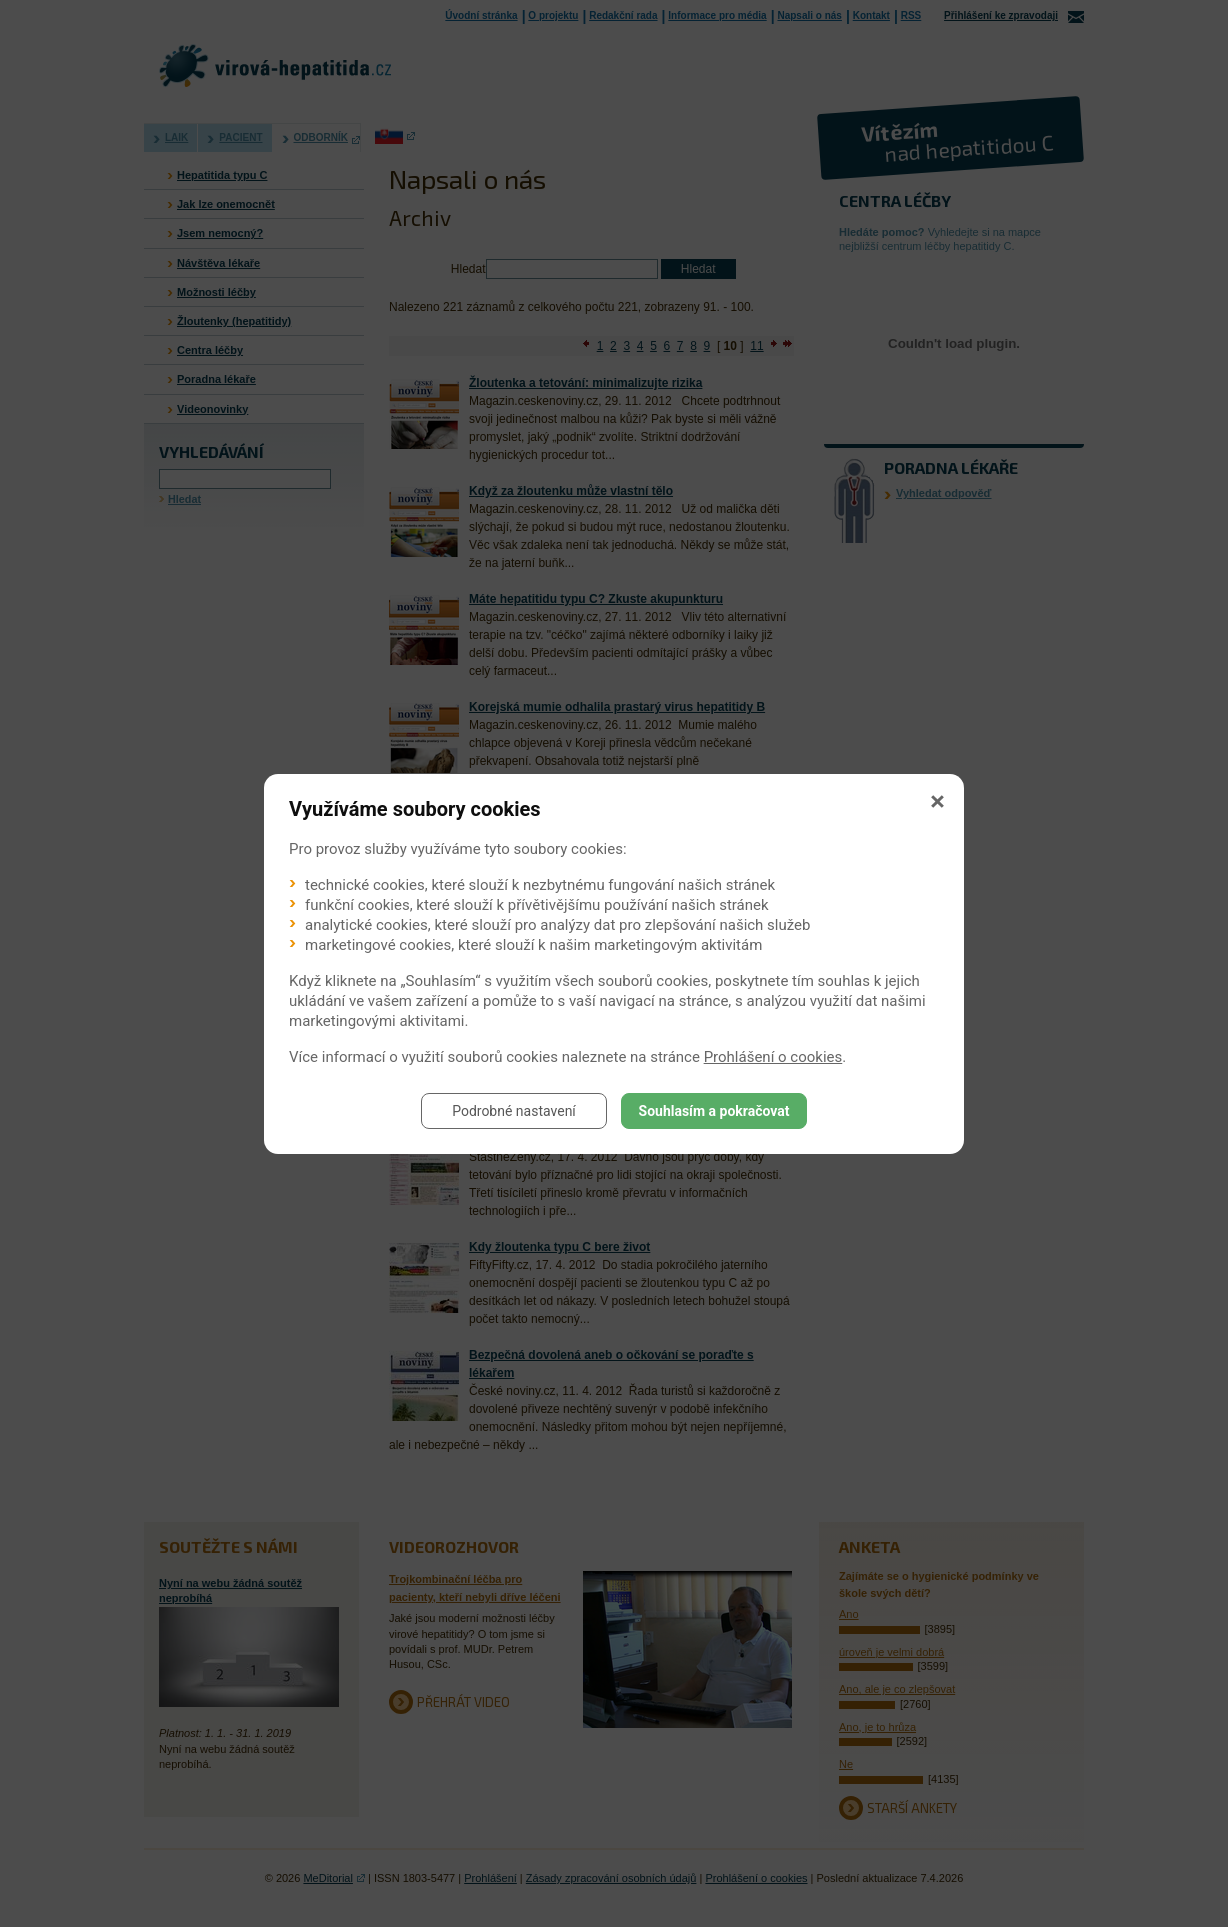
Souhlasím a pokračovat (714, 1111)
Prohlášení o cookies (773, 1057)
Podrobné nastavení (514, 1111)
